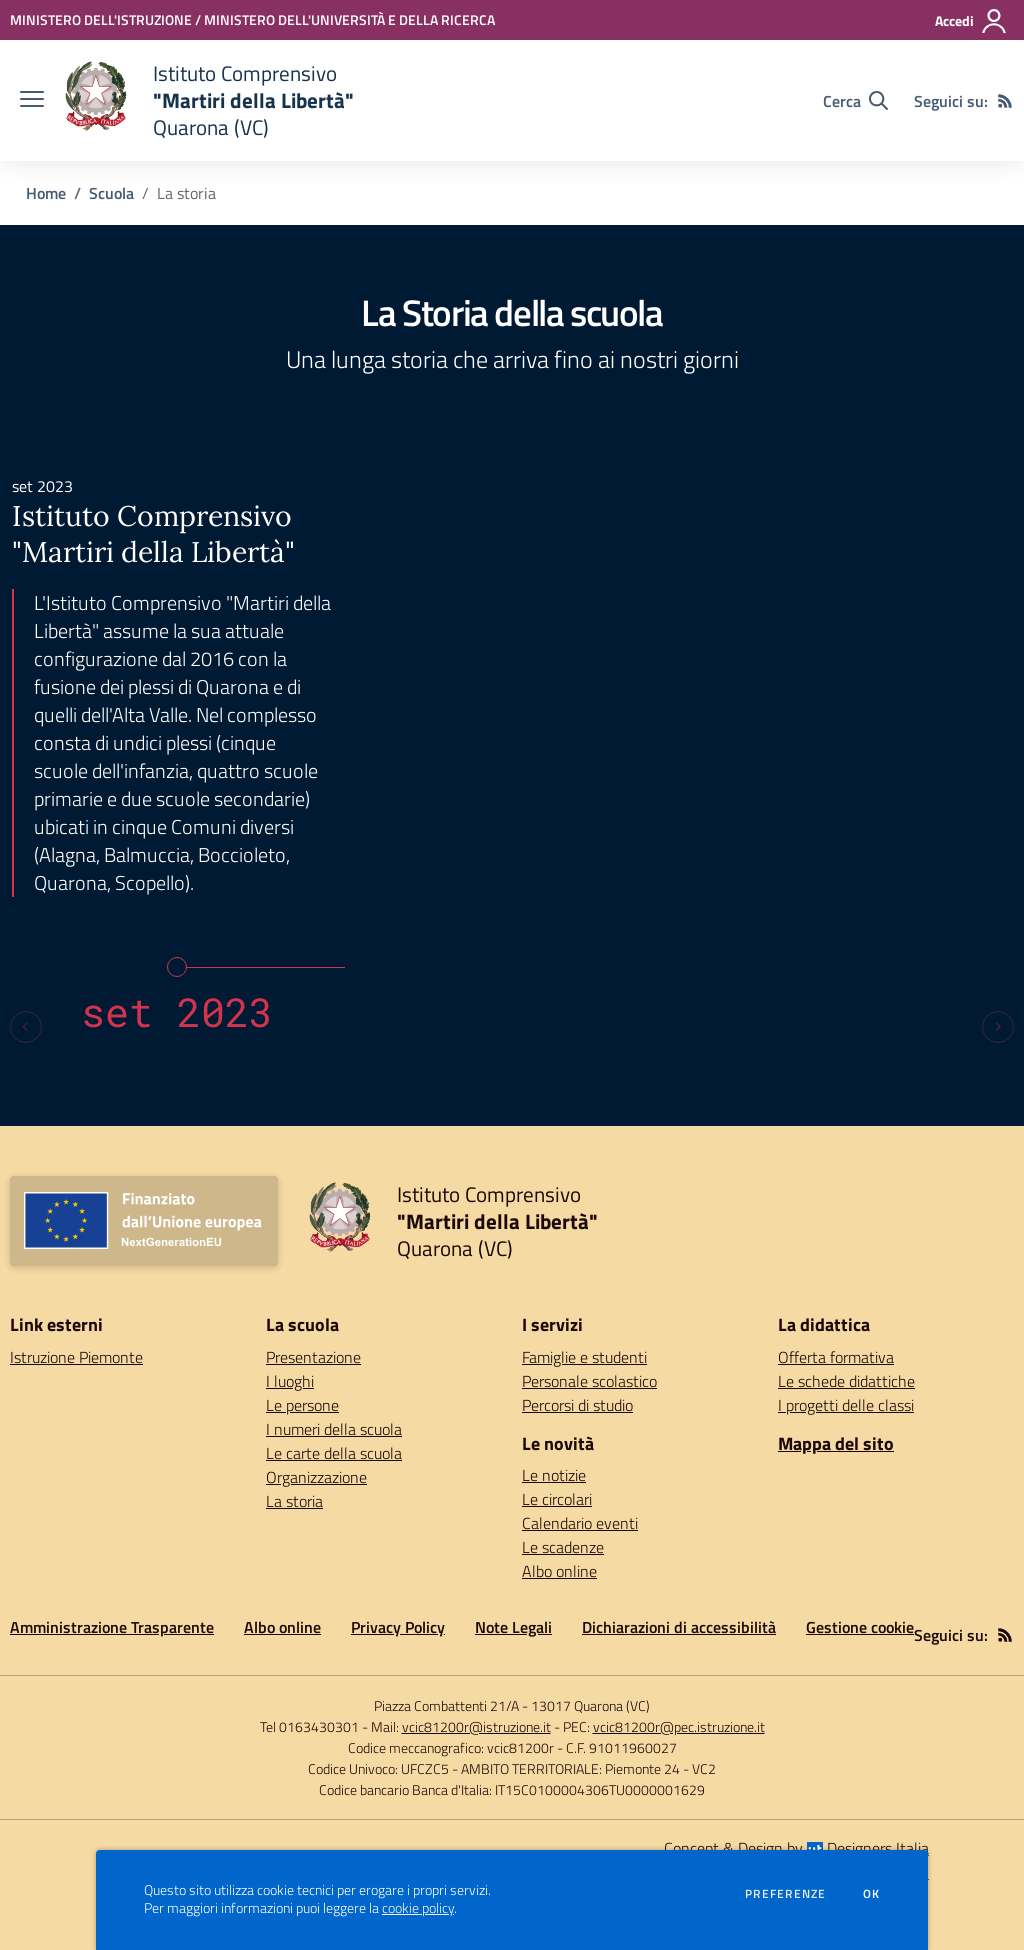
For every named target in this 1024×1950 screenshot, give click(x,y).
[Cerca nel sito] (855, 101)
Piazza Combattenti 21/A (446, 1705)
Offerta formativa (836, 1357)
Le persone (302, 1405)
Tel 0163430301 (309, 1726)
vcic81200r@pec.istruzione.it (679, 1726)
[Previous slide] (26, 1027)
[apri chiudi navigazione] (32, 101)
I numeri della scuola (334, 1429)
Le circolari (557, 1499)
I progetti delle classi (846, 1405)
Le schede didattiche (846, 1381)
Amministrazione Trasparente (112, 1627)
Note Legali (513, 1627)
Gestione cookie (860, 1627)
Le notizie (554, 1475)
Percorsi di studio (577, 1405)
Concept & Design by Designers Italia (796, 1848)
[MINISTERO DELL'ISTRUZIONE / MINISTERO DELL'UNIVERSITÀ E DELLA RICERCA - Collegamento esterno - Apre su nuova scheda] (252, 19)
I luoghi (290, 1381)
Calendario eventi (580, 1523)
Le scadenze (563, 1547)
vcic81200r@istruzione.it (476, 1726)
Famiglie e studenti (584, 1357)
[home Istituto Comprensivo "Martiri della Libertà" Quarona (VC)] (209, 100)
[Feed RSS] (1005, 101)
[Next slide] (998, 1027)
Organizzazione (316, 1477)
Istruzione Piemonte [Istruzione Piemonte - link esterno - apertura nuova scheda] (76, 1357)
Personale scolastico (589, 1381)
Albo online (559, 1571)
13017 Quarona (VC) (590, 1705)
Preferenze (785, 1894)
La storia (294, 1501)
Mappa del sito (836, 1443)
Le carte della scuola (334, 1453)
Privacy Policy (398, 1627)
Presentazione (313, 1357)
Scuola (111, 193)
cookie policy (418, 1908)
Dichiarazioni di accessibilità (679, 1627)
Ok (872, 1894)
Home (46, 193)
